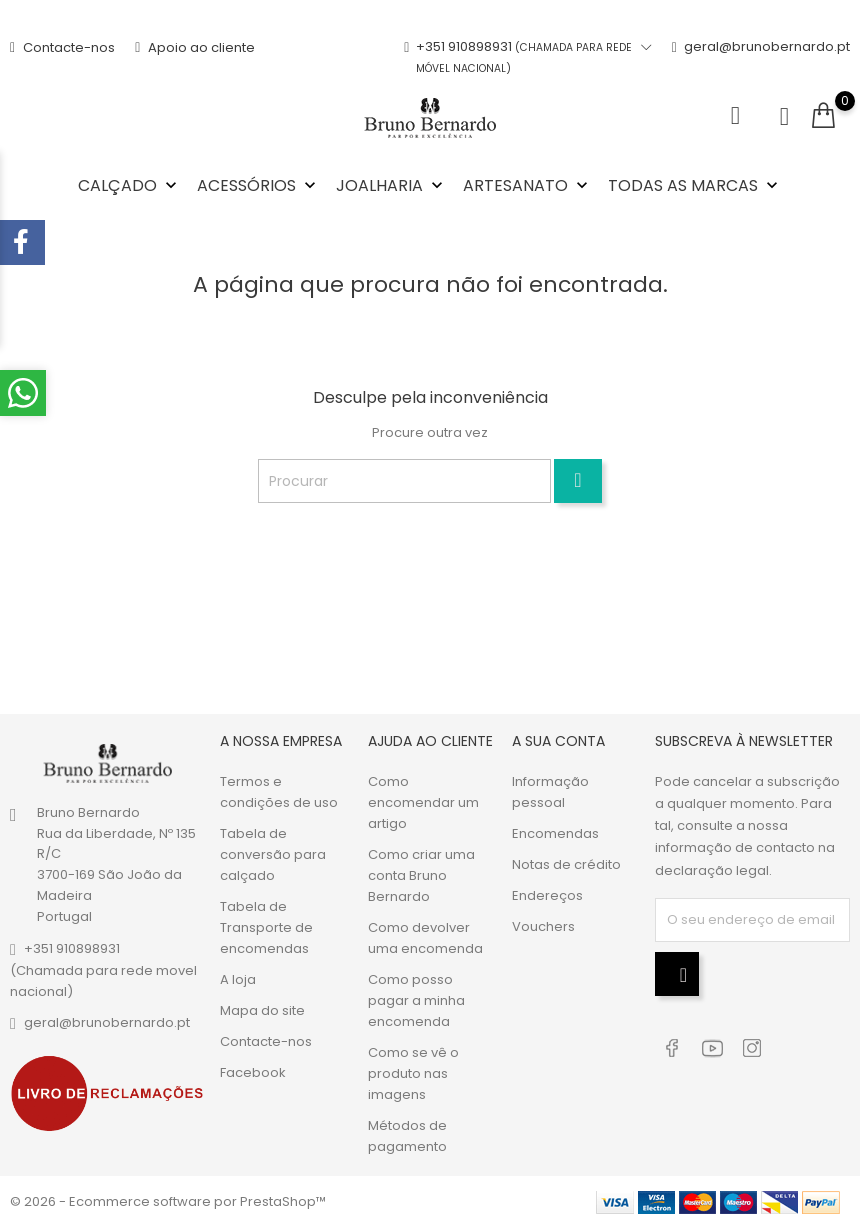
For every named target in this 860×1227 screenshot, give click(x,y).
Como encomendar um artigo (423, 802)
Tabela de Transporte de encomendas (266, 927)
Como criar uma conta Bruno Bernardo (421, 875)
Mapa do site (262, 1010)
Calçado (129, 185)
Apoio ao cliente (195, 47)
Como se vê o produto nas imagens (413, 1073)
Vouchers (543, 926)
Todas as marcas (695, 185)
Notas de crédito (566, 864)
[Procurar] (404, 481)
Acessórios (258, 185)
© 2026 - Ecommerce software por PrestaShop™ (168, 1201)
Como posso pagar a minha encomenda (416, 1000)
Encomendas (555, 833)
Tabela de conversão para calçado (273, 854)
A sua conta (558, 741)
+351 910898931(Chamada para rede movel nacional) (103, 969)
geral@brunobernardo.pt (761, 58)
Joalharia (391, 185)
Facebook (253, 1072)
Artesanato (527, 185)
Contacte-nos (62, 47)
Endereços (547, 895)
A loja (238, 979)
